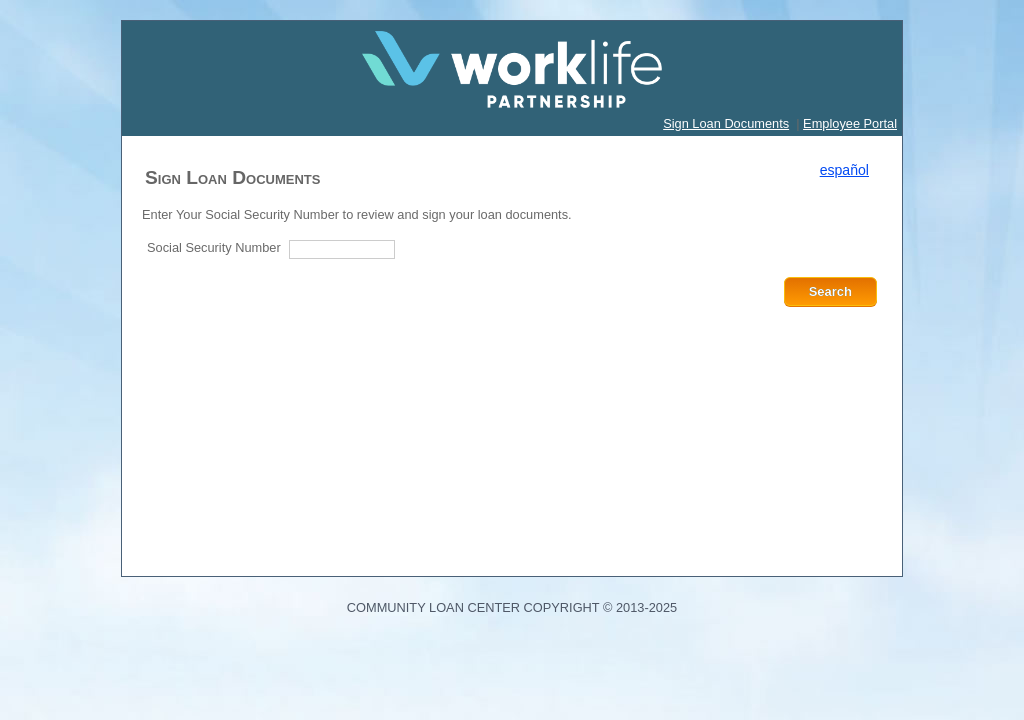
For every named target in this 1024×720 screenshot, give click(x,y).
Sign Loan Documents (726, 123)
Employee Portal (850, 123)
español (844, 170)
